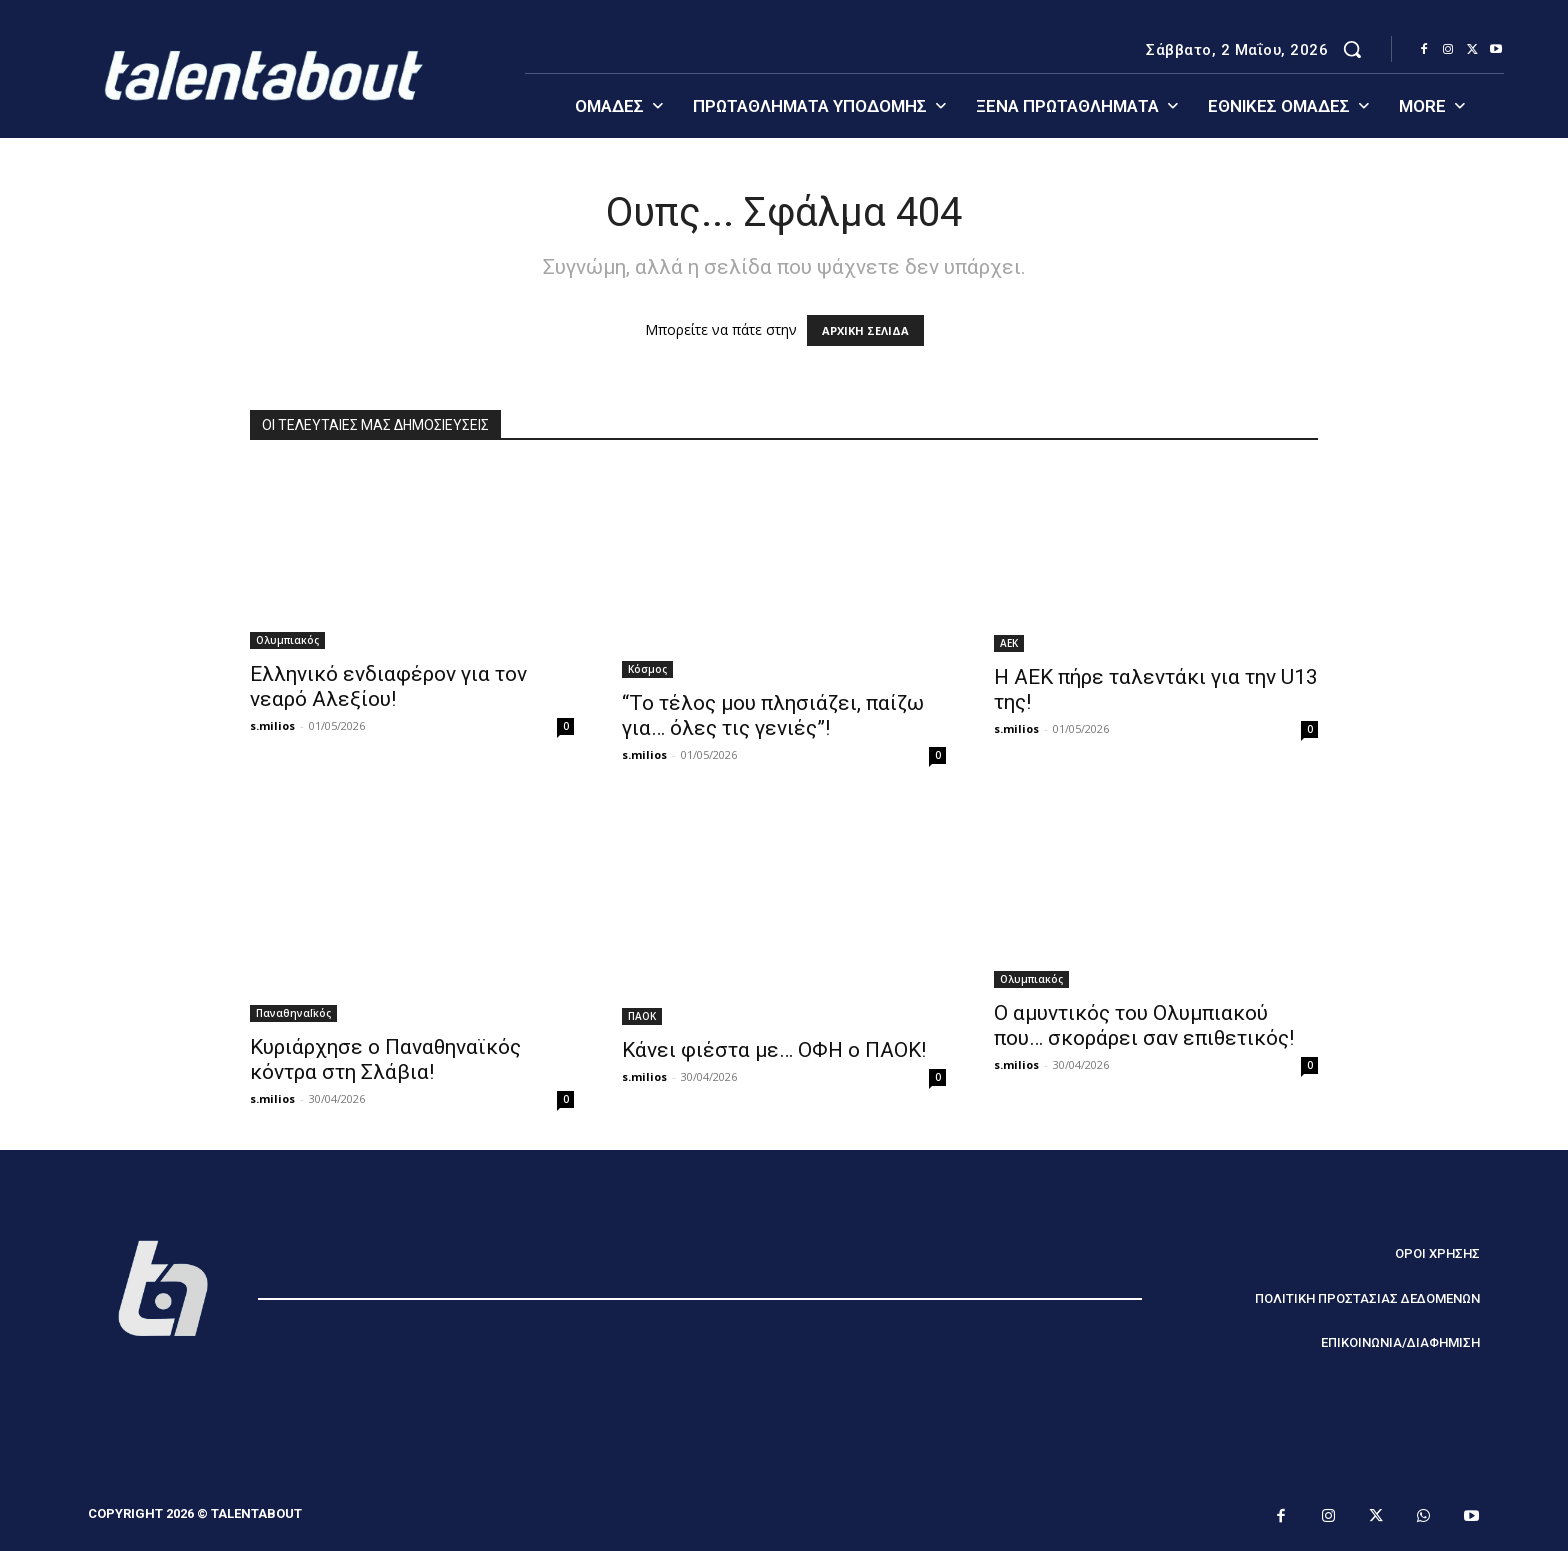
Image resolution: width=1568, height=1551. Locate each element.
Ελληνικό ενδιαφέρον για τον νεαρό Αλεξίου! (388, 686)
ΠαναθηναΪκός (293, 1013)
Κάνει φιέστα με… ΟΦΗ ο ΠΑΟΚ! (774, 1050)
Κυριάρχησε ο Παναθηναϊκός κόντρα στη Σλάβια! (385, 1059)
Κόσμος (647, 669)
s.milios (272, 725)
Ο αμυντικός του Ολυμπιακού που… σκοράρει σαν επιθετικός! (1144, 1025)
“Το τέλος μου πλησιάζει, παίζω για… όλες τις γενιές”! (773, 715)
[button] (1352, 49)
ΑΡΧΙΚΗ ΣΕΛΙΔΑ (865, 330)
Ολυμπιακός (287, 640)
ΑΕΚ (1009, 643)
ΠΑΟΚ (642, 1016)
